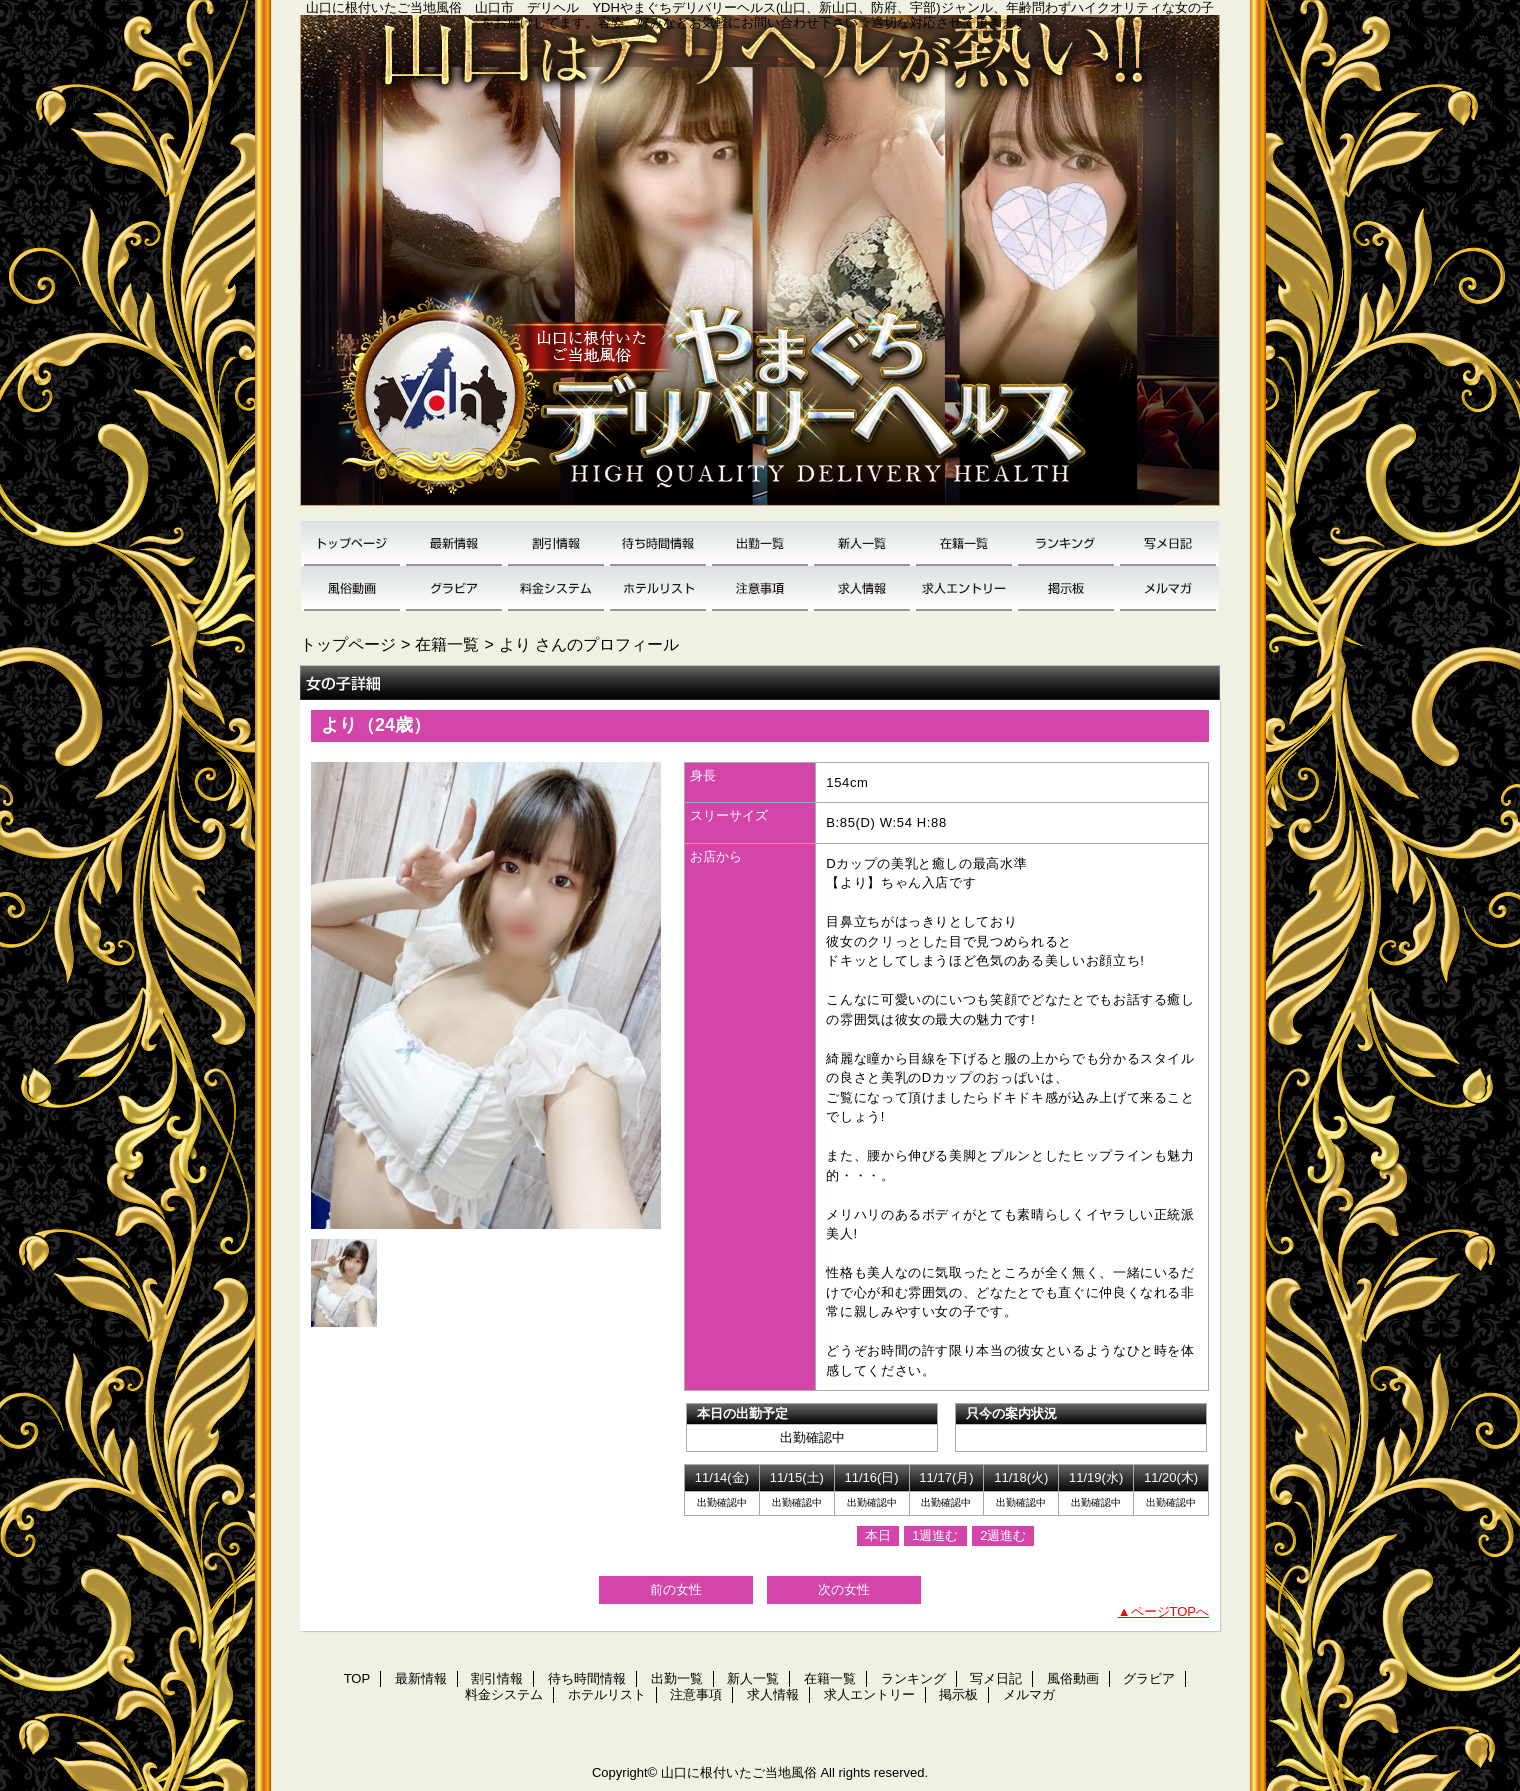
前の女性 (676, 1589)
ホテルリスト (658, 588)
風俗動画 (352, 588)
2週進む (1003, 1535)
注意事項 (760, 588)
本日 (878, 1535)
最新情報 (454, 543)
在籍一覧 (964, 543)
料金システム (556, 588)
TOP (352, 543)
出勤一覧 (760, 543)
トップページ (348, 644)
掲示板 (1066, 588)
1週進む (935, 1535)
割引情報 (556, 543)
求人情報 (862, 588)
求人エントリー (964, 588)
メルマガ (1168, 588)
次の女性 (844, 1589)
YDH (760, 268)
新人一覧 (862, 543)
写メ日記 (1168, 543)
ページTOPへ (1170, 1611)
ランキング (1066, 543)
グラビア (454, 588)
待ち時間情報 (658, 543)
